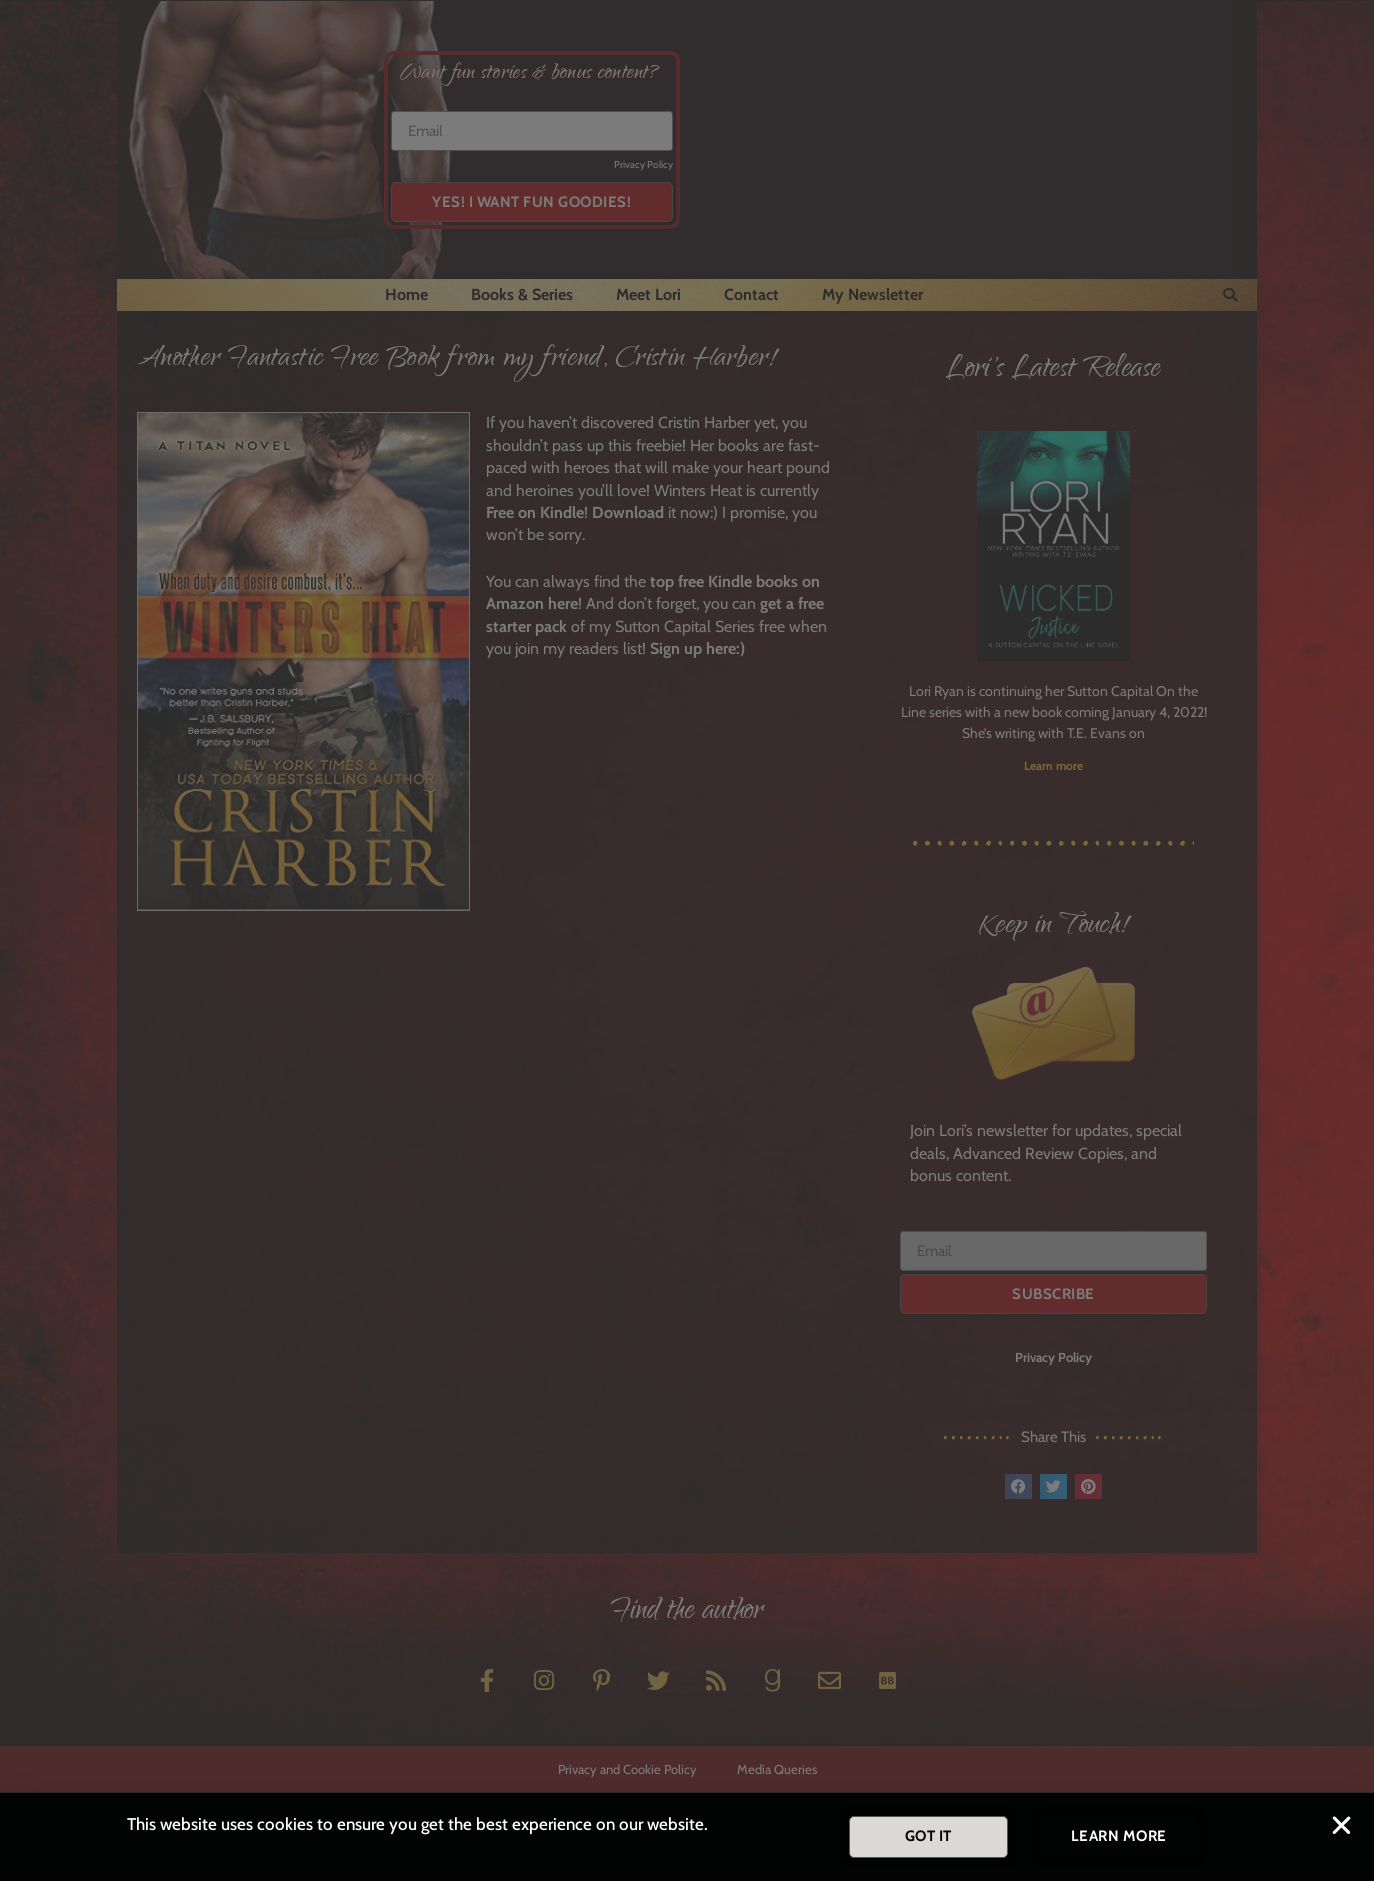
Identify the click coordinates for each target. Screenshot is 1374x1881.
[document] (687, 940)
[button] (1341, 1828)
